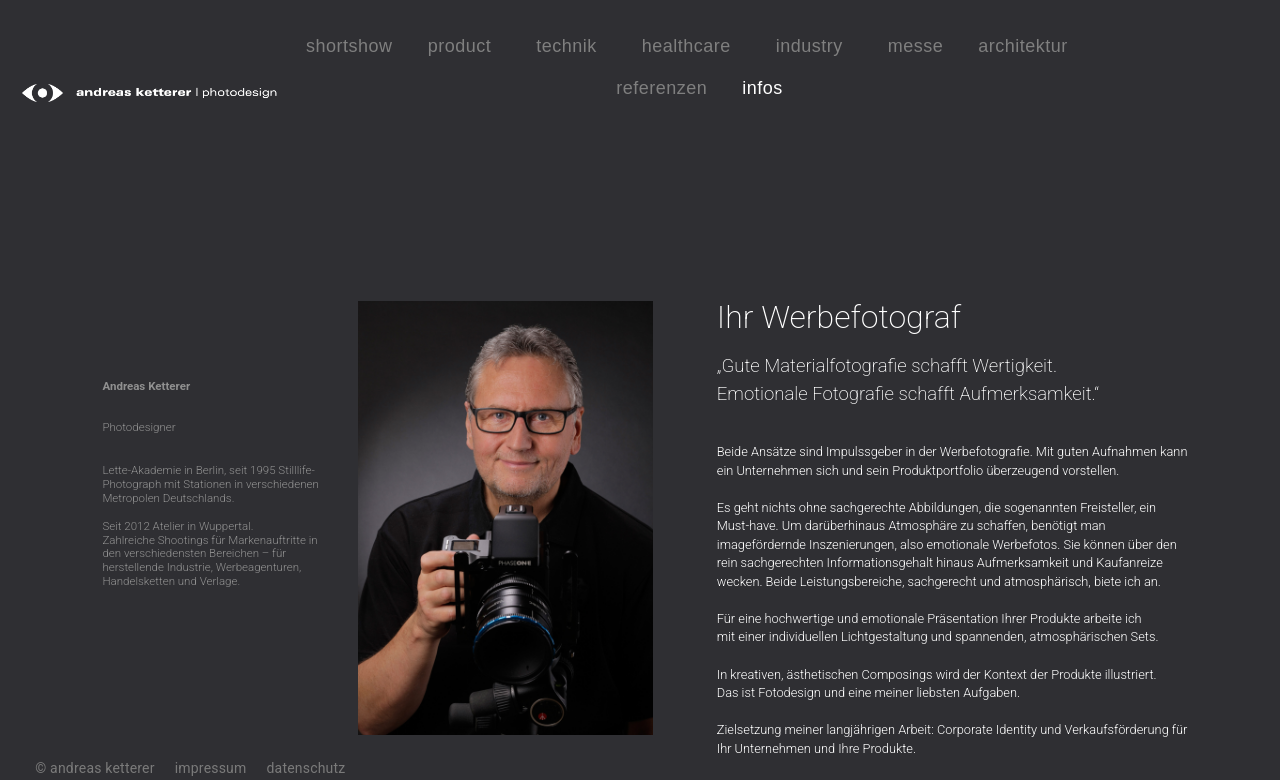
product (465, 46)
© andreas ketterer (94, 768)
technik (571, 46)
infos (767, 88)
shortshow (349, 46)
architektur (1023, 46)
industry (814, 46)
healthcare (691, 46)
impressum (211, 768)
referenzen (661, 88)
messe (916, 46)
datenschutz (306, 768)
